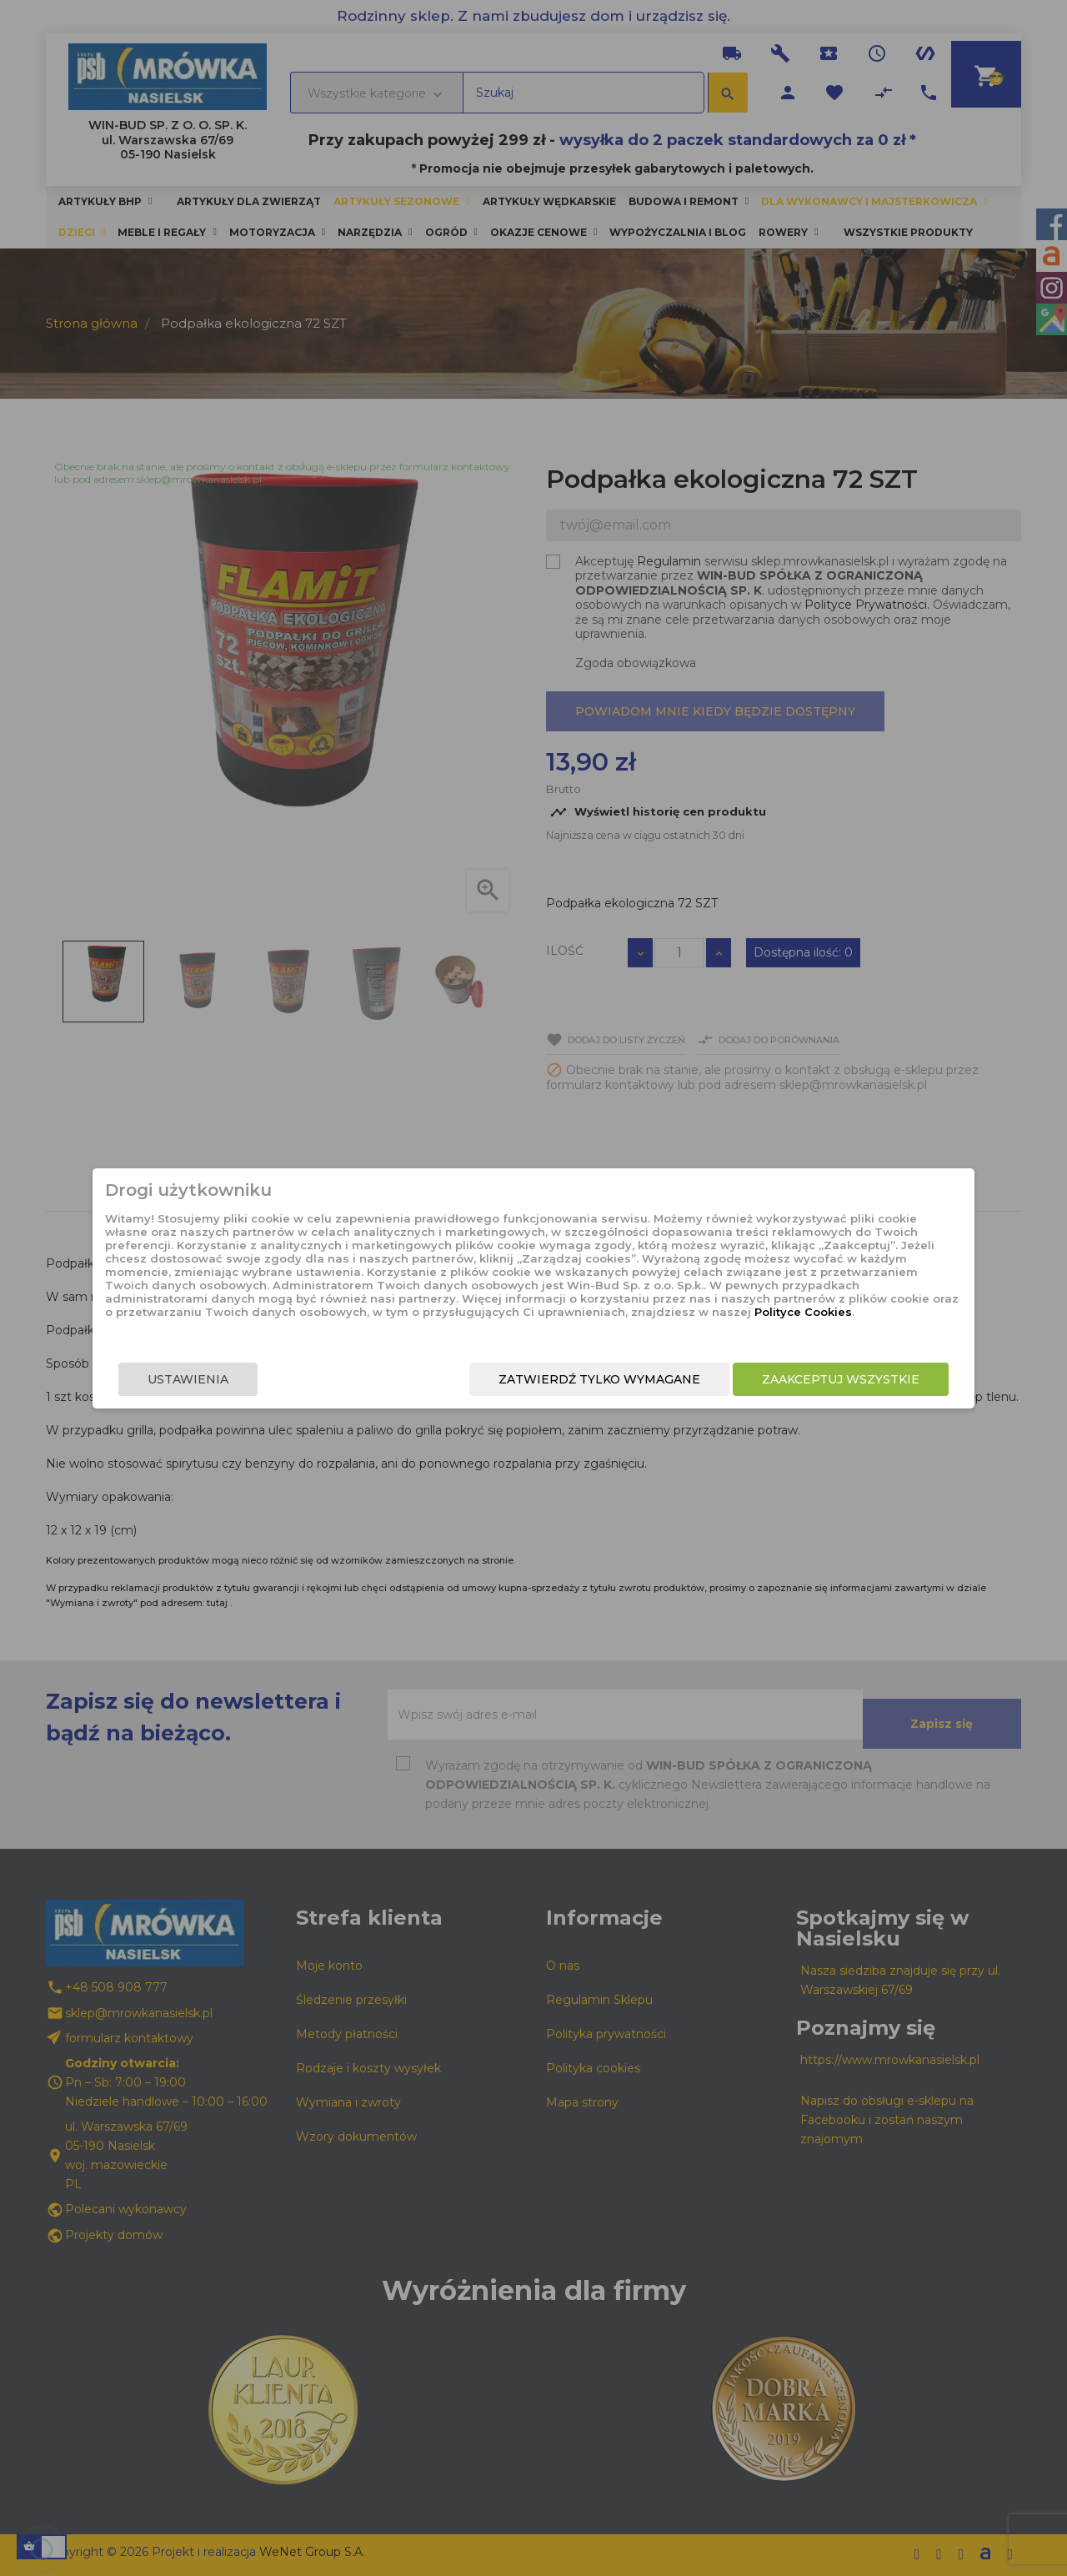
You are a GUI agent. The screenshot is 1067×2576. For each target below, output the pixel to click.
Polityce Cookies (520, 1321)
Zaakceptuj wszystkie (806, 1382)
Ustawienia (222, 1382)
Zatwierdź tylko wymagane (565, 1382)
